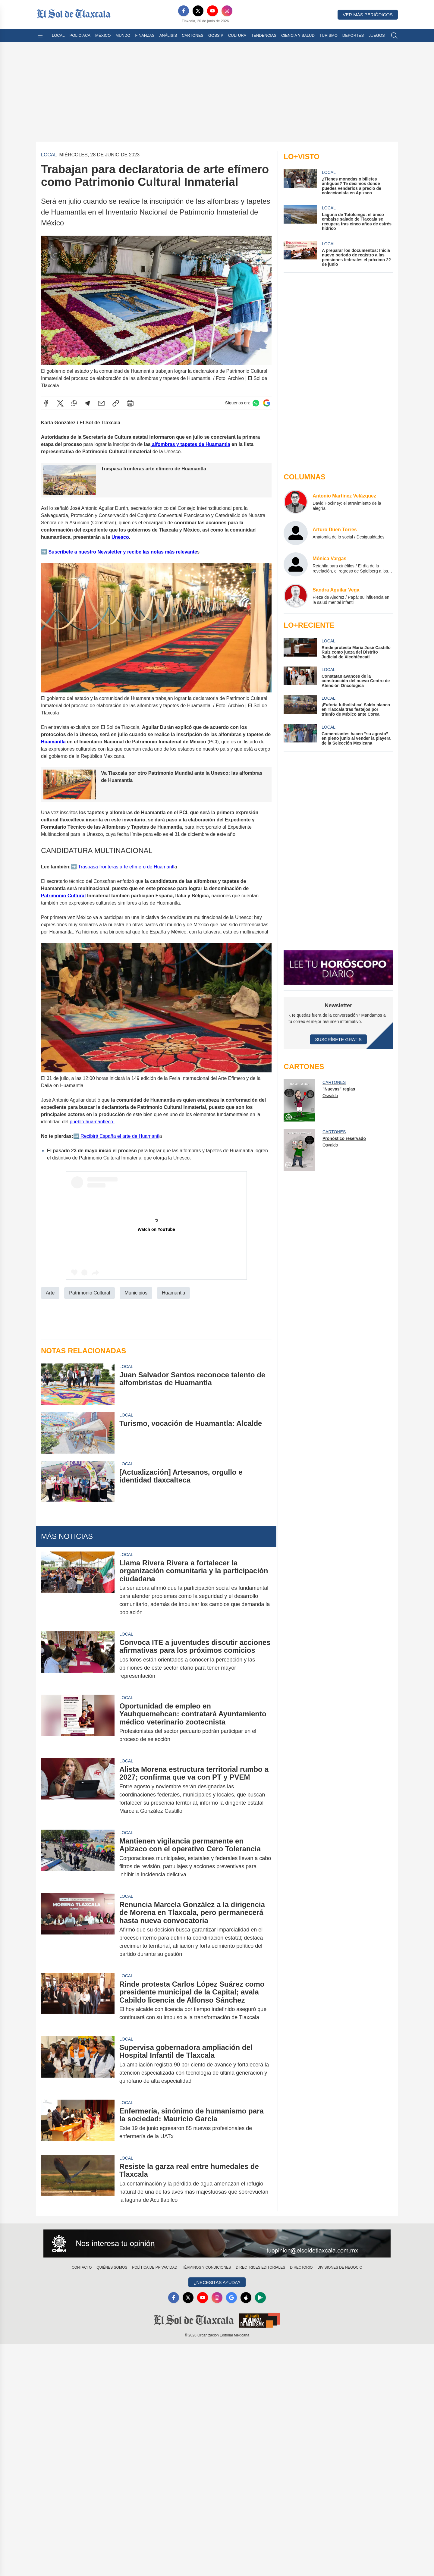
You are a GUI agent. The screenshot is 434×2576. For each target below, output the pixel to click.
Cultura (237, 35)
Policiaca (80, 35)
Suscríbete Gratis (338, 1039)
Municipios (135, 1292)
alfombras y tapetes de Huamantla (190, 444)
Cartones (192, 35)
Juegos (377, 35)
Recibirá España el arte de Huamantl (119, 1136)
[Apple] (246, 2297)
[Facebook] (183, 10)
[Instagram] (227, 10)
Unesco (120, 536)
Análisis (168, 35)
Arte (50, 1292)
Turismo (328, 35)
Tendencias (263, 35)
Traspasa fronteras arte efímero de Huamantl (126, 866)
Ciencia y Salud (298, 35)
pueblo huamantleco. (92, 1121)
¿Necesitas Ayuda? (216, 2282)
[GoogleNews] (231, 2297)
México (103, 35)
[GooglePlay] (260, 2297)
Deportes (353, 35)
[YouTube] (212, 10)
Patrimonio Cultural (63, 895)
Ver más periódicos (368, 14)
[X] (198, 10)
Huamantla (54, 741)
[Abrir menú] (40, 35)
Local (58, 35)
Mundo (122, 35)
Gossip (215, 35)
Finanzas (144, 35)
